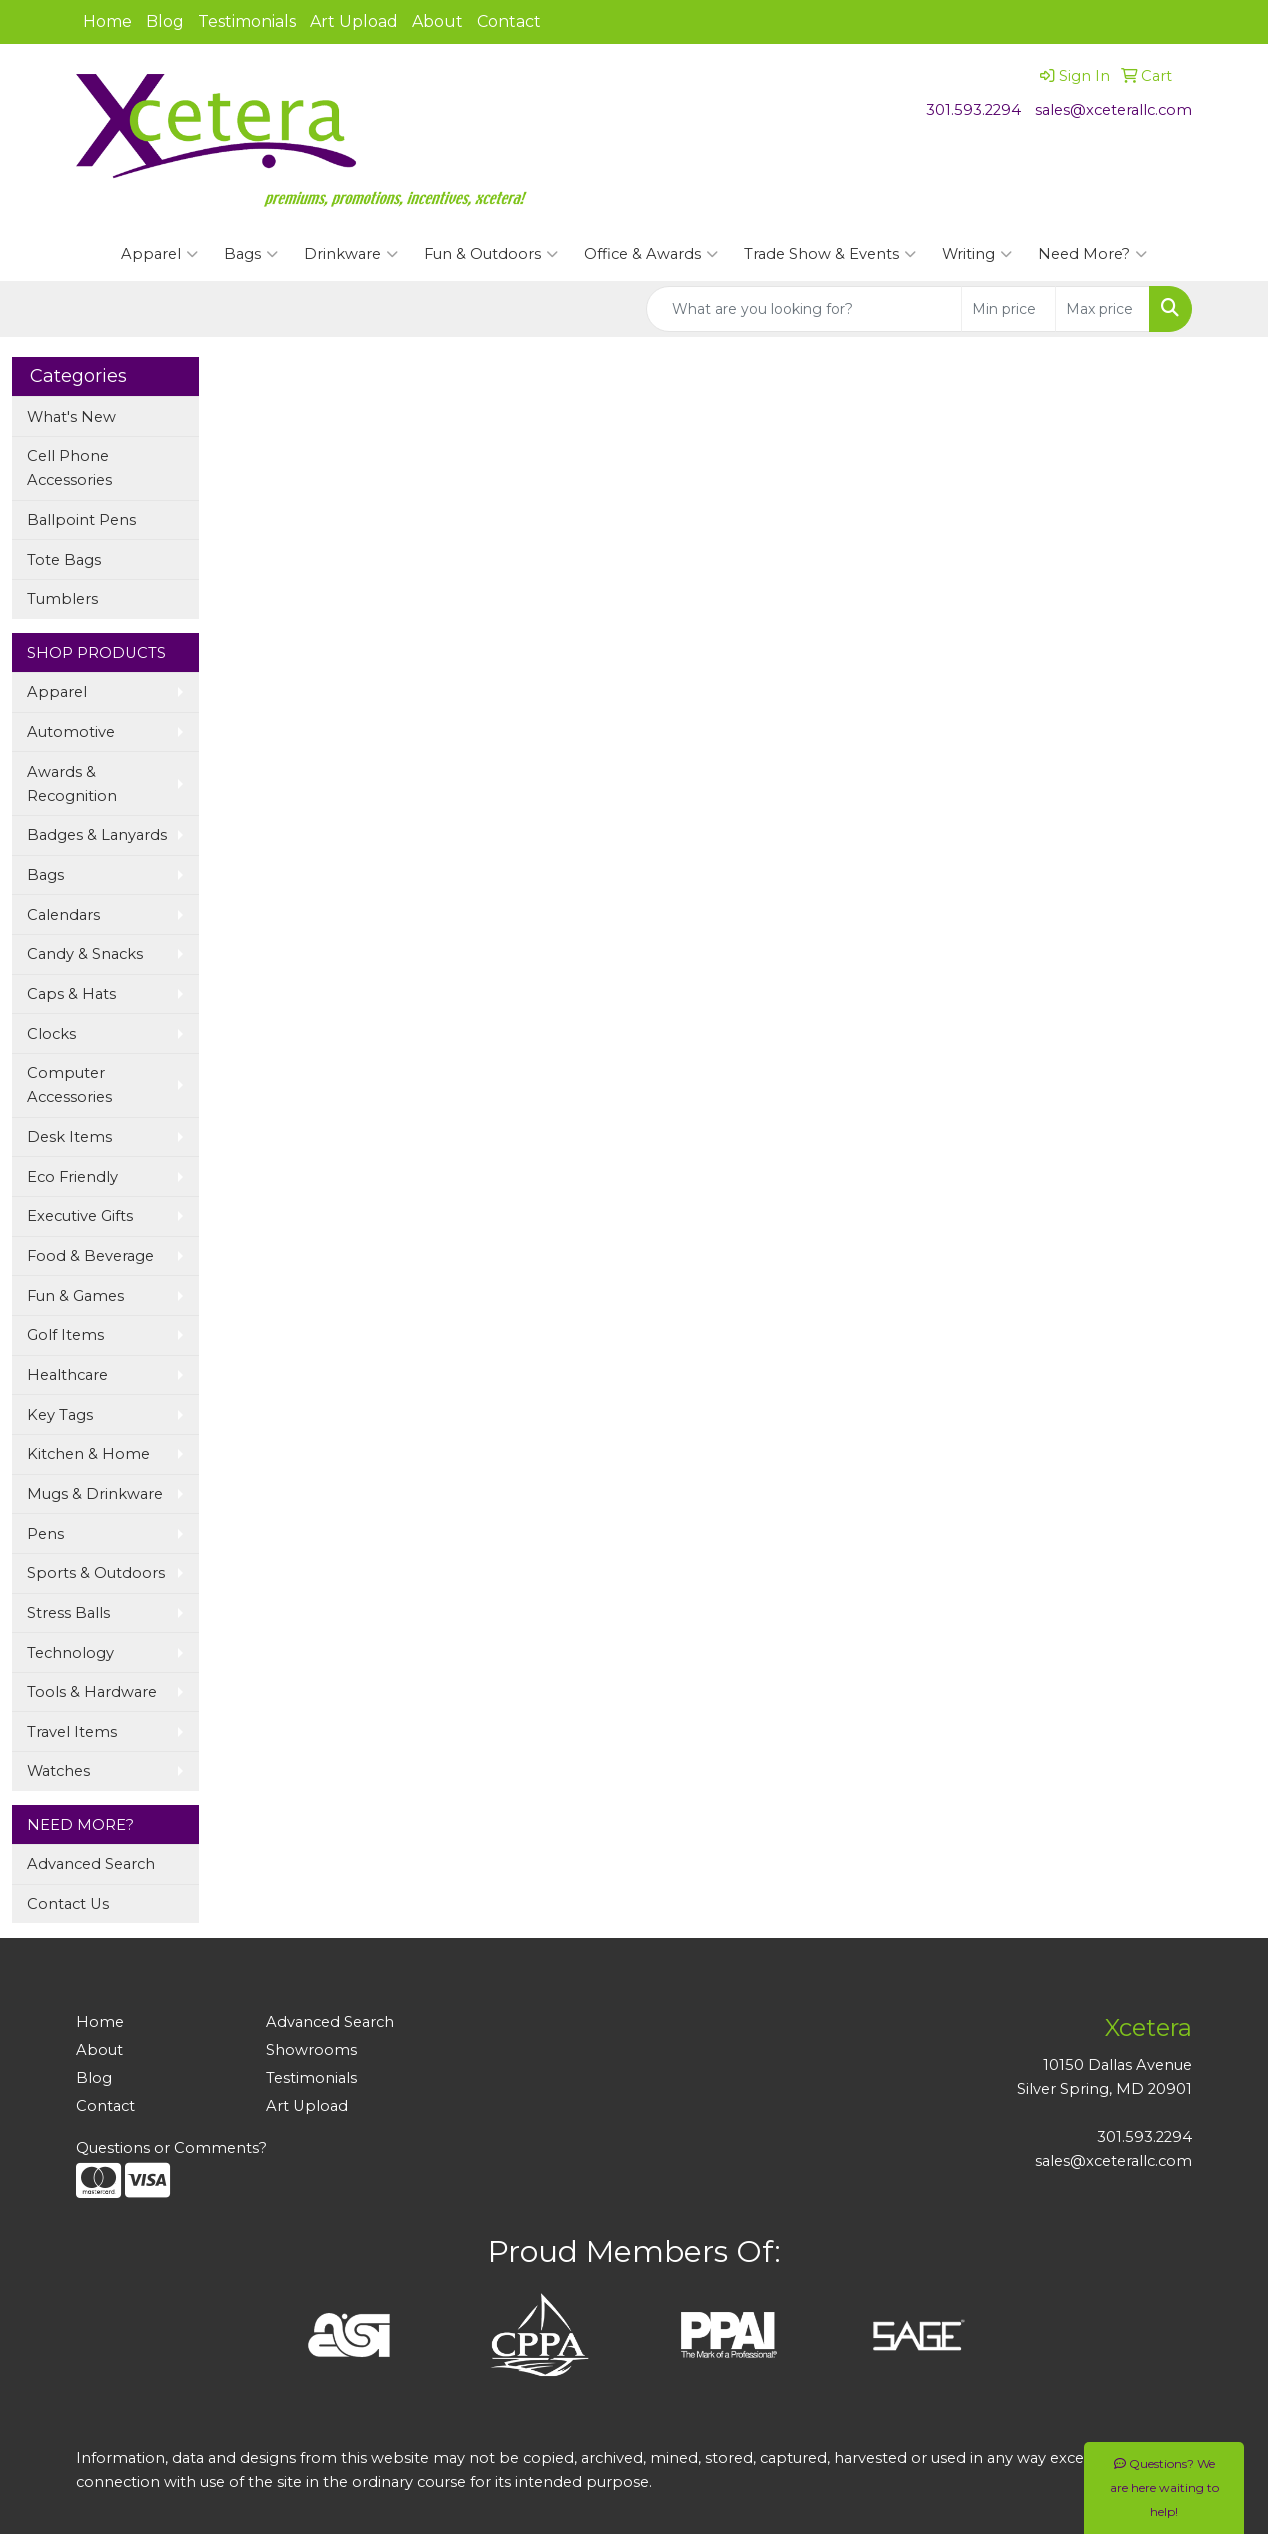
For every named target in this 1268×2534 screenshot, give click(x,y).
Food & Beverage (90, 1256)
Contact (509, 21)
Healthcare (67, 1375)
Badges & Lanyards (97, 835)
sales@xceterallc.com (1113, 110)
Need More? (1092, 254)
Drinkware (351, 254)
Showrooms (311, 2050)
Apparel (159, 254)
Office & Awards (651, 254)
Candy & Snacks (85, 954)
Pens (45, 1534)
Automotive (71, 732)
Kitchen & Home (88, 1454)
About (437, 21)
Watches (58, 1771)
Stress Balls (68, 1613)
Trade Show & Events (830, 254)
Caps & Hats (71, 994)
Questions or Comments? (171, 2148)
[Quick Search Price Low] (1008, 309)
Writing (977, 254)
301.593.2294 (973, 110)
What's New (71, 417)
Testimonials (247, 21)
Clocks (51, 1034)
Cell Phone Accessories (69, 468)
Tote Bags (64, 560)
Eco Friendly (72, 1177)
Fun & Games (75, 1296)
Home (107, 21)
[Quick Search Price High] (1102, 309)
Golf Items (65, 1335)
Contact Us (68, 1904)
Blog (165, 21)
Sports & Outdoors (96, 1573)
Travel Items (72, 1732)
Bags (251, 254)
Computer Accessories (69, 1085)
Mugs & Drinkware (95, 1494)
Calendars (63, 915)
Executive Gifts (80, 1216)
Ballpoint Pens (81, 520)
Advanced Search (91, 1864)
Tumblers (62, 599)
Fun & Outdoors (491, 254)
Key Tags (60, 1415)
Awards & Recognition (72, 784)
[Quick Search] (804, 309)
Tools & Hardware (92, 1692)
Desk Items (69, 1137)
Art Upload (354, 21)
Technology (70, 1653)
